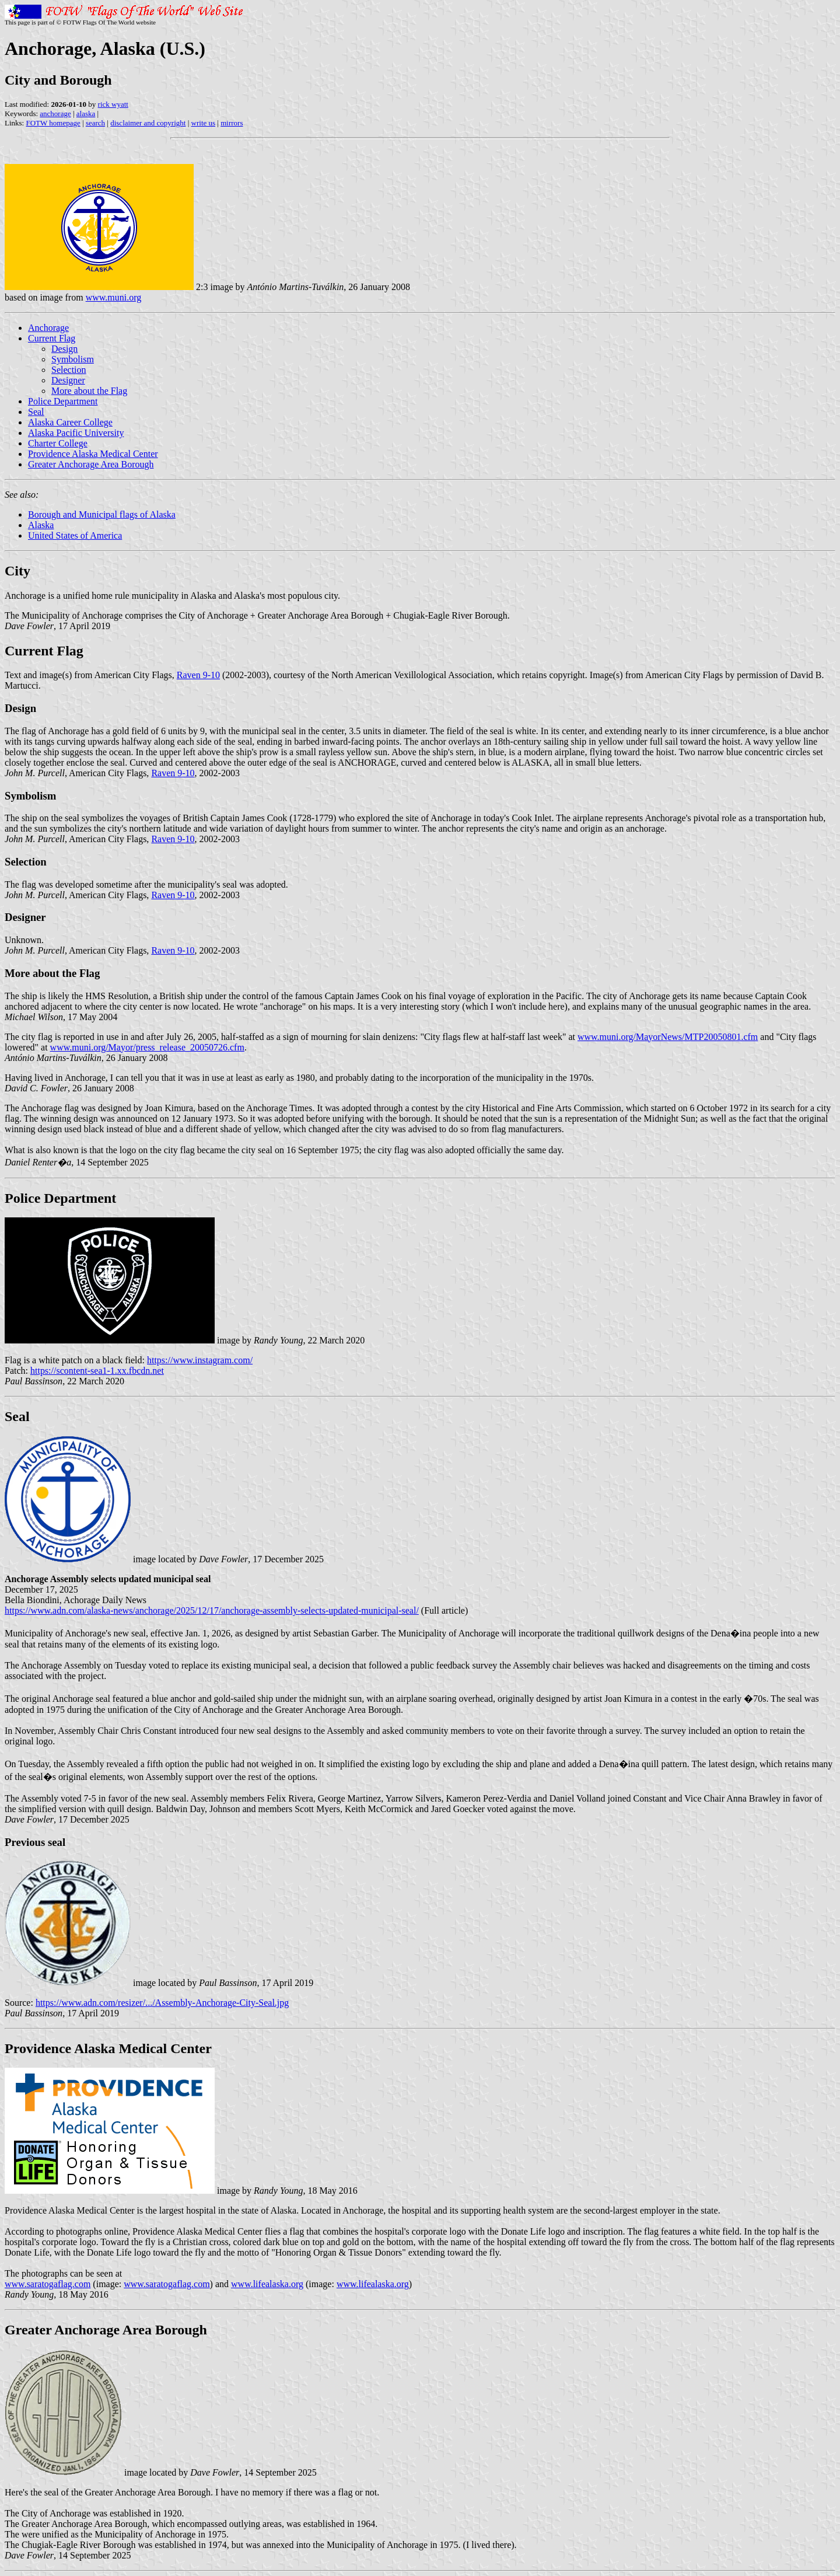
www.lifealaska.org (267, 2284)
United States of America (75, 535)
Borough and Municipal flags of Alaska (102, 514)
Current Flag (51, 338)
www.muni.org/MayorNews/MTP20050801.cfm (668, 1037)
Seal (36, 412)
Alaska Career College (70, 422)
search (95, 122)
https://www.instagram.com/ (200, 1360)
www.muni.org (114, 297)
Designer (68, 380)
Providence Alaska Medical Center (93, 454)
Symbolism (72, 359)
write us (203, 122)
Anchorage (48, 328)
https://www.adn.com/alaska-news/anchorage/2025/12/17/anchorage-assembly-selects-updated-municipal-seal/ (212, 1610)
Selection (68, 370)
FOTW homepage (53, 122)
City (17, 570)
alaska (85, 113)
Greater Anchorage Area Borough (90, 464)
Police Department (63, 401)
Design (64, 349)
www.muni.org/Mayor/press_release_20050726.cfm (147, 1047)
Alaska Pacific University (76, 433)
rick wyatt (113, 104)
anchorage (55, 113)
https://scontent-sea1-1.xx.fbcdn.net (97, 1371)
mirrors (231, 122)
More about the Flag (89, 391)
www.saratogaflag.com (47, 2284)
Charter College (58, 443)
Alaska (41, 525)
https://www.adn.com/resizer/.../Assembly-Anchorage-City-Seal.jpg (162, 2003)
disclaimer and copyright (148, 122)
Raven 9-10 (198, 675)
